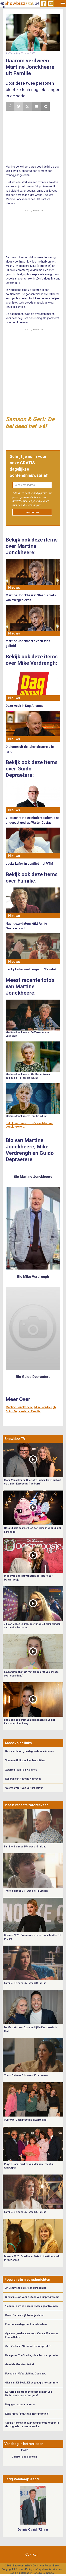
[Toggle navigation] (62, 3)
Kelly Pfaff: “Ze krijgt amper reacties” (27, 2413)
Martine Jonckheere (19, 1407)
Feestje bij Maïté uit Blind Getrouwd (25, 2373)
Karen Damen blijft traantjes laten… (25, 2315)
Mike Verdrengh (45, 1407)
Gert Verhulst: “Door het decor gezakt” (28, 2346)
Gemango (48, 2573)
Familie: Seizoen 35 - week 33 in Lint (25, 2212)
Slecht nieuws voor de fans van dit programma (32, 2297)
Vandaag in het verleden (23, 2444)
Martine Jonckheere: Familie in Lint (26, 1116)
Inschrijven (32, 512)
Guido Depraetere (18, 1411)
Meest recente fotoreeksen (26, 1805)
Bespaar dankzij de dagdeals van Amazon (29, 1751)
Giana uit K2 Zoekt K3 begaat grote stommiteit (32, 2382)
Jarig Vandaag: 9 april (22, 2479)
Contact (31, 2554)
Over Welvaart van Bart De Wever (24, 1787)
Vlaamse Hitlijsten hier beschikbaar (26, 1760)
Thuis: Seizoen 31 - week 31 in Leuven (26, 1890)
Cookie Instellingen (21, 2573)
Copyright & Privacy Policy (17, 2569)
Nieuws (14, 587)
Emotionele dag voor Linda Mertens (26, 2324)
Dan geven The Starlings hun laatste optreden (31, 2355)
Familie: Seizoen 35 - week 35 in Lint (25, 1846)
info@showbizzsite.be (48, 2569)
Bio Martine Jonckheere (33, 1176)
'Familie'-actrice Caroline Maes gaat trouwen (31, 2306)
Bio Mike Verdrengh (33, 1276)
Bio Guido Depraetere (33, 1377)
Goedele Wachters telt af (19, 2364)
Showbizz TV (14, 1439)
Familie (35, 1411)
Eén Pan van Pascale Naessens (23, 1778)
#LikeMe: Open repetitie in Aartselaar (26, 2119)
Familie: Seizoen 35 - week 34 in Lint (25, 1983)
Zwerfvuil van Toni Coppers (21, 1769)
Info (55, 2565)
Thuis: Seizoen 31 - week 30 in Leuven (26, 2075)
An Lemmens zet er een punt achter (25, 2287)
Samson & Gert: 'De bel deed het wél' (30, 422)
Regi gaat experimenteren (20, 2404)
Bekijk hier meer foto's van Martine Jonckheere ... (29, 1125)
